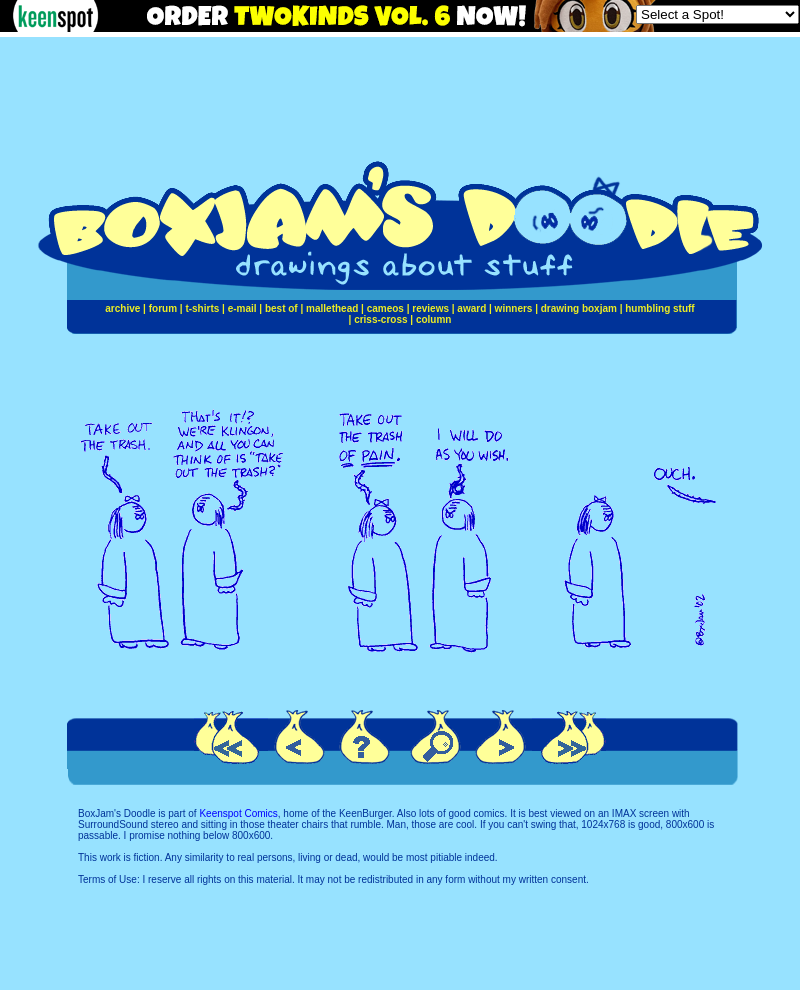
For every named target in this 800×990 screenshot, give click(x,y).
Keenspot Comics (238, 813)
